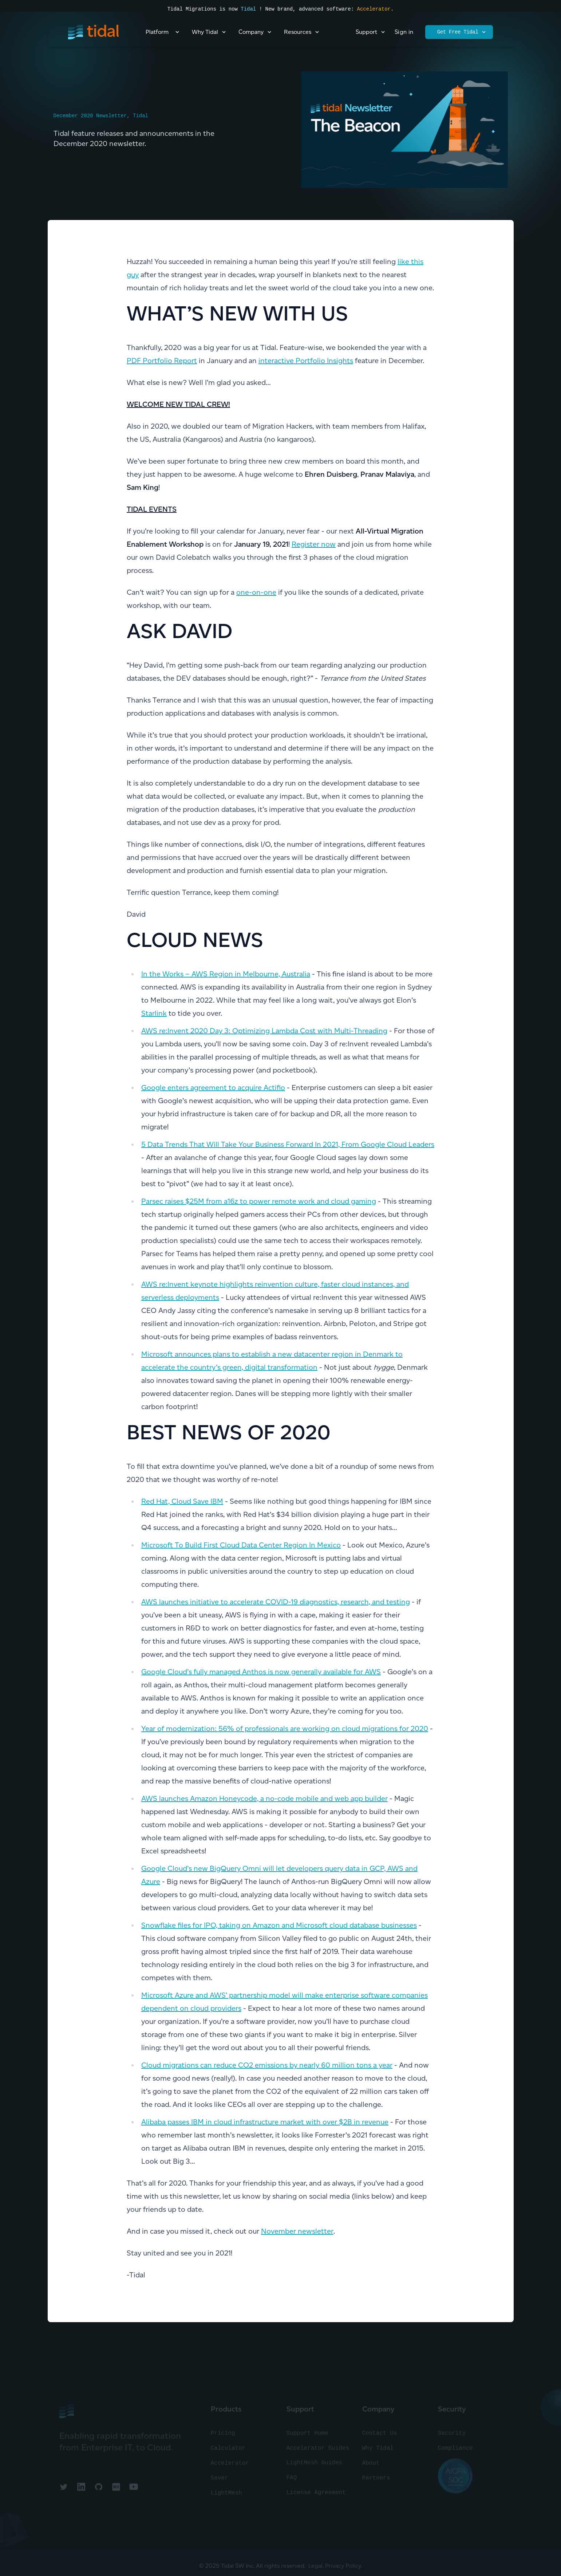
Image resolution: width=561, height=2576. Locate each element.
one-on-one (256, 592)
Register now (314, 544)
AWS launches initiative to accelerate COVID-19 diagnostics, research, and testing (275, 1601)
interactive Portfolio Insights (305, 360)
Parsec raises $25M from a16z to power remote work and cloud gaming (258, 1201)
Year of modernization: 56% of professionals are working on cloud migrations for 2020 (284, 1728)
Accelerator (374, 9)
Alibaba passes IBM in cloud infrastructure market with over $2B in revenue (264, 2121)
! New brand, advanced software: (306, 9)
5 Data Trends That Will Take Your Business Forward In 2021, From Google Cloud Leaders (287, 1144)
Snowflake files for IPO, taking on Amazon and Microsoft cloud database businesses (279, 1925)
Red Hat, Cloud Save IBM (182, 1501)
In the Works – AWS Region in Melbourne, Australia (225, 974)
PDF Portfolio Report (162, 360)
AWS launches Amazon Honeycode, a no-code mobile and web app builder (264, 1798)
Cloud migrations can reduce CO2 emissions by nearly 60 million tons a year (266, 2065)
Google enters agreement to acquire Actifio (213, 1087)
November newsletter (297, 2231)
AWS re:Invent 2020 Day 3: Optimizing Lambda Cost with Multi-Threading (264, 1030)
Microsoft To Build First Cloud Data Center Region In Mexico (241, 1545)
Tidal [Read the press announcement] (248, 9)
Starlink (154, 1013)
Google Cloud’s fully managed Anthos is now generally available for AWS (261, 1671)
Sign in (404, 31)
